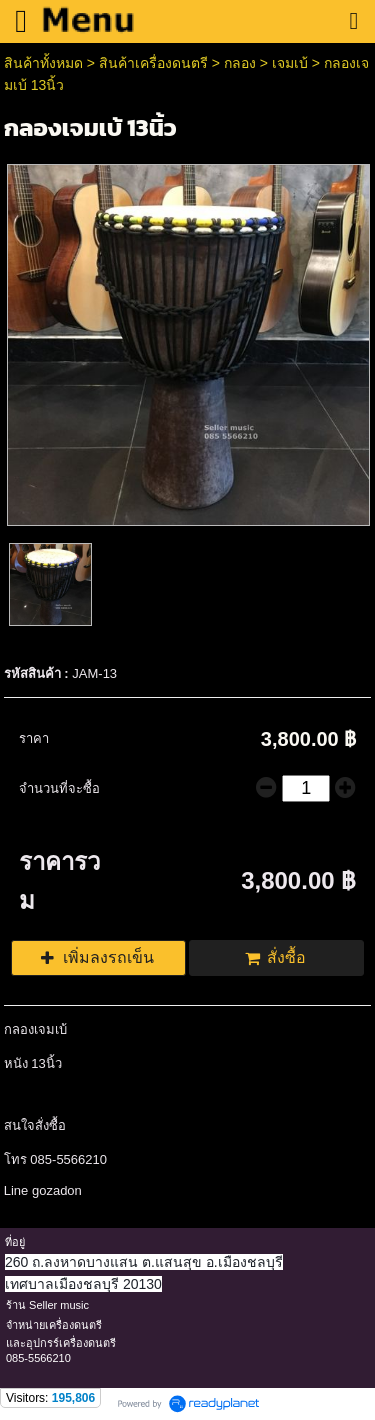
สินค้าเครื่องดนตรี (153, 63)
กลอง (240, 63)
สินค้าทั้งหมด (43, 63)
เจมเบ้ (290, 63)
